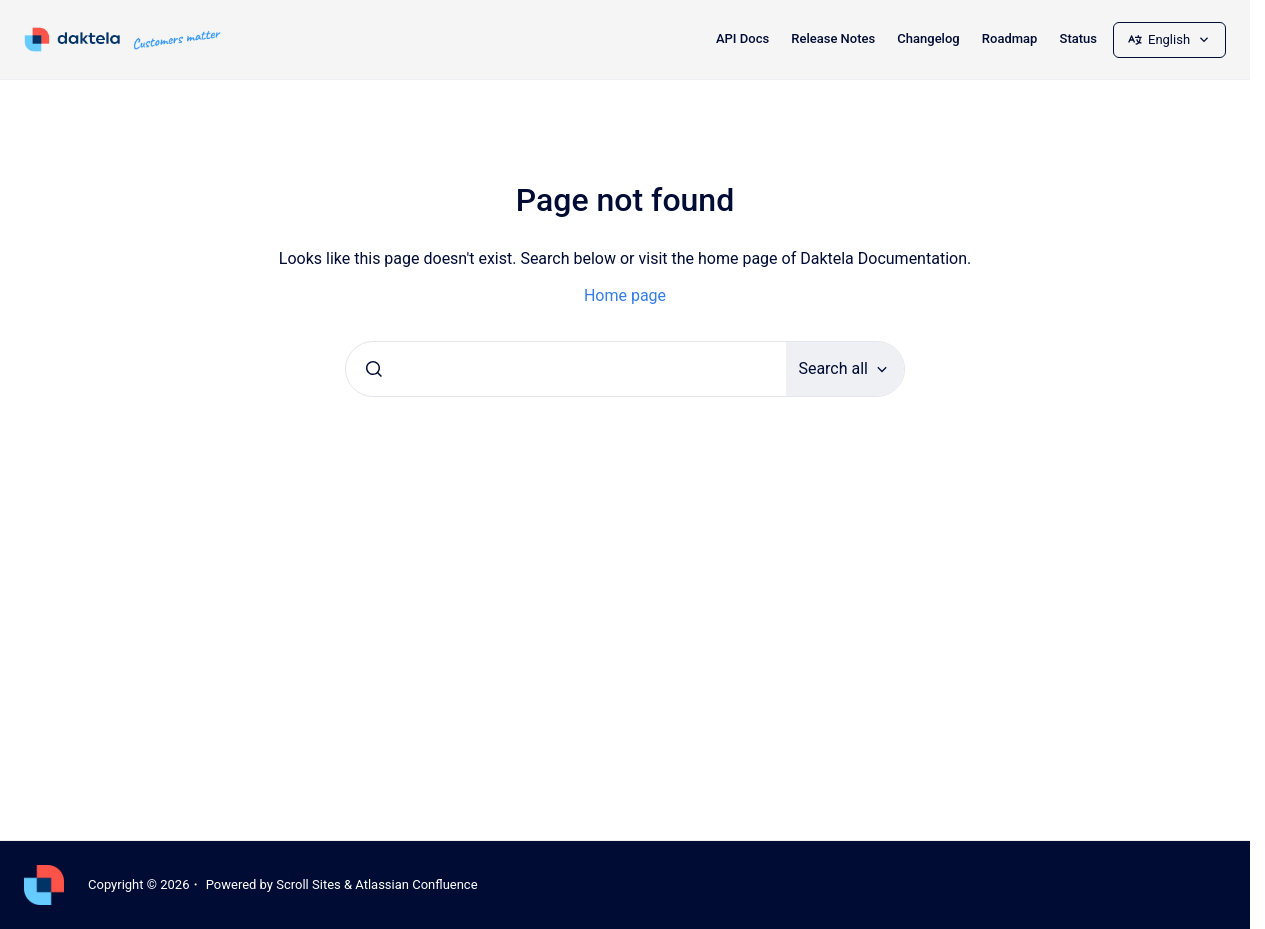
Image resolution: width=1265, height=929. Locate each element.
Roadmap (1010, 38)
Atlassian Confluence (416, 884)
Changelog (928, 38)
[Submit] (374, 369)
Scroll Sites (308, 884)
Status (1078, 38)
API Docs (742, 38)
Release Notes (833, 38)
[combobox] (566, 369)
